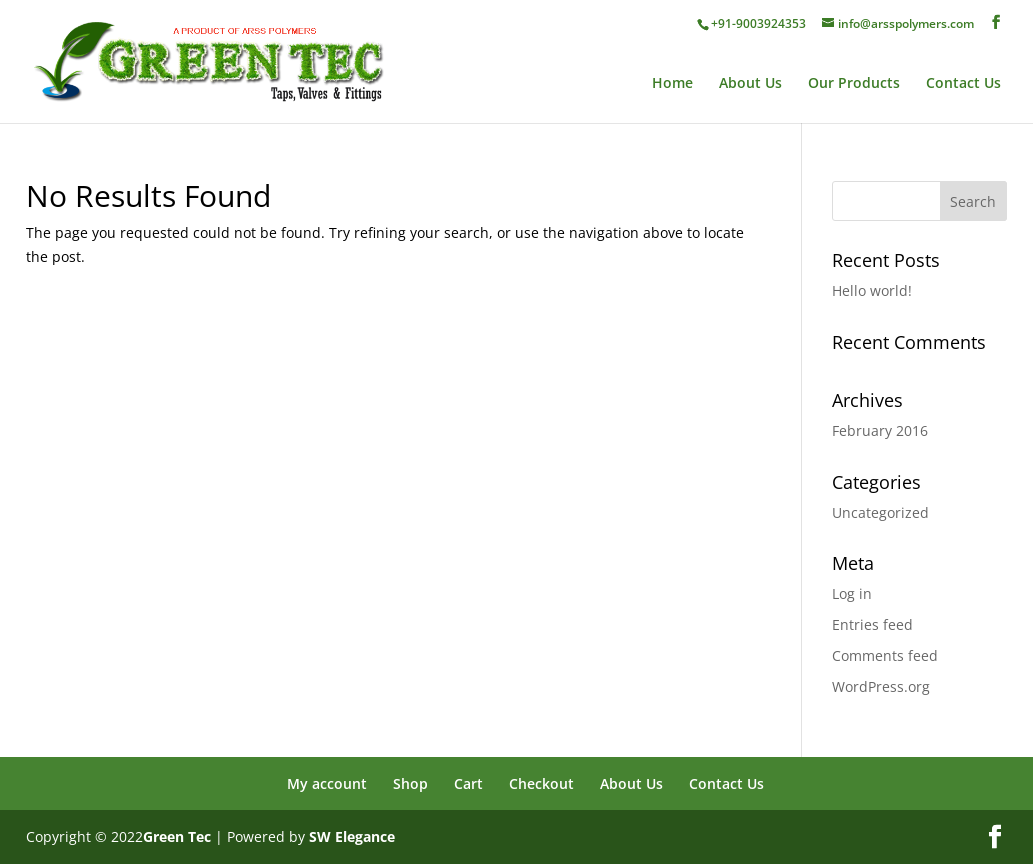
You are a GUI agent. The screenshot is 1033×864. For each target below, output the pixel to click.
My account (327, 783)
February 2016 (880, 430)
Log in (852, 593)
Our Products (854, 84)
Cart (468, 783)
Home (672, 84)
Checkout (541, 783)
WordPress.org (881, 686)
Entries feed (872, 624)
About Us (750, 84)
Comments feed (885, 655)
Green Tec (177, 836)
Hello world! (872, 290)
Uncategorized (880, 512)
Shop (410, 783)
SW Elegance (352, 836)
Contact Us (963, 84)
